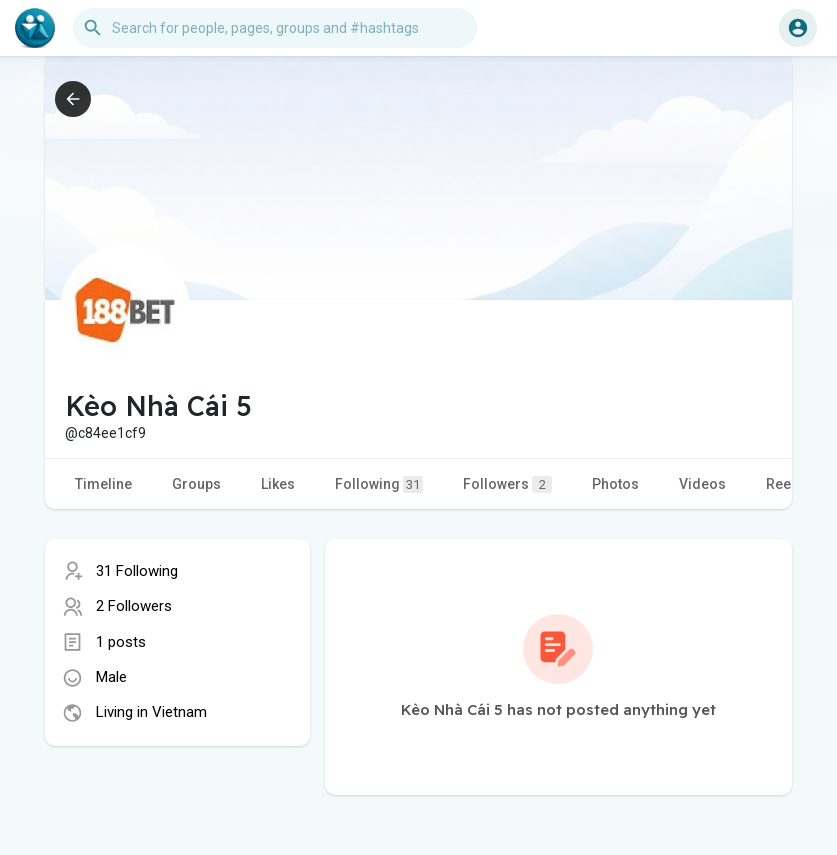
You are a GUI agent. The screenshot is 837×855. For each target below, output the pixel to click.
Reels (784, 484)
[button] (275, 28)
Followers (507, 484)
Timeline (103, 484)
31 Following (137, 571)
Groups (196, 484)
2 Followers (134, 606)
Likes (278, 484)
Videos (702, 484)
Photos (615, 484)
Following (379, 484)
